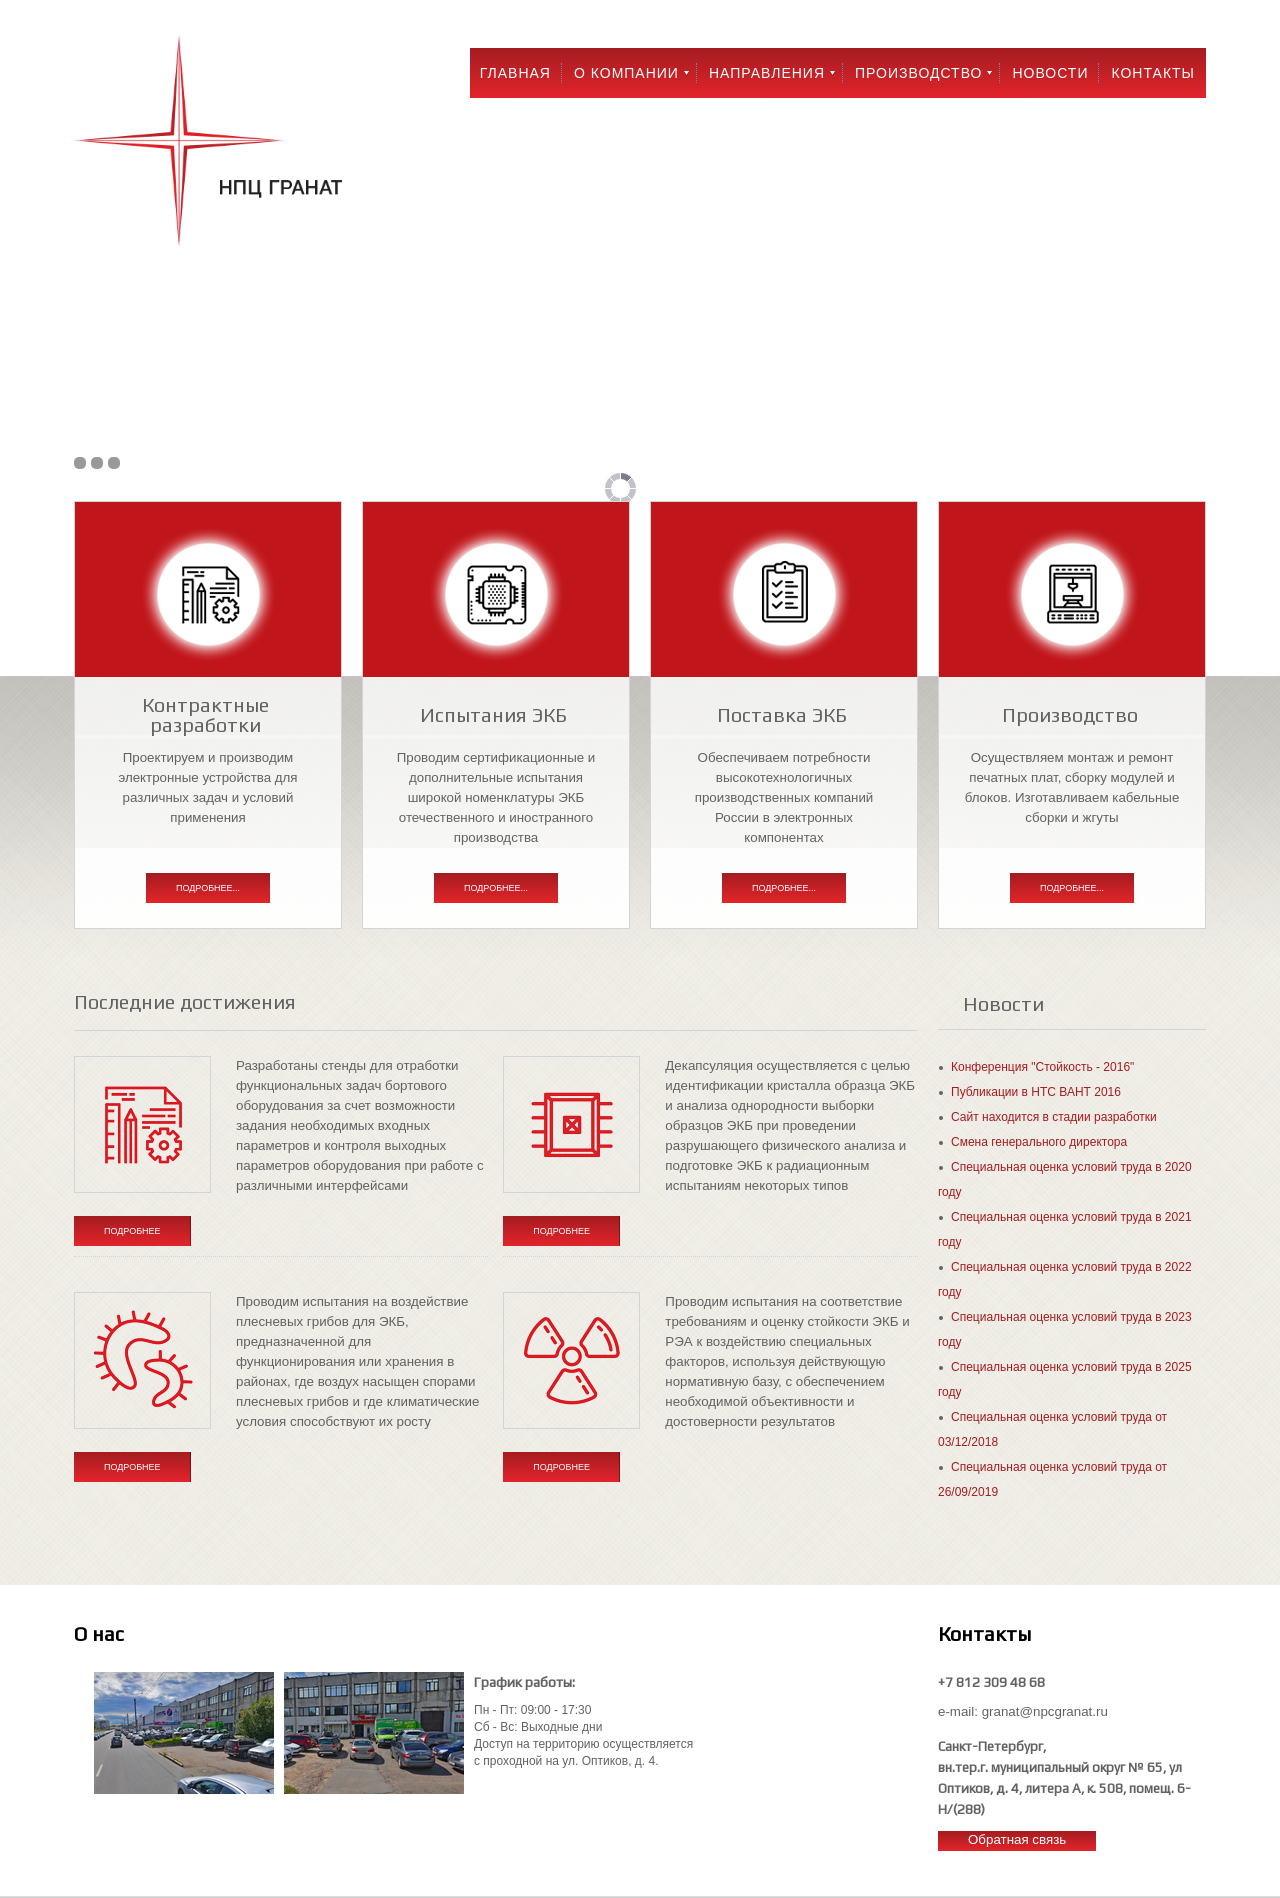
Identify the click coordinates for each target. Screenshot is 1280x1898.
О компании (626, 73)
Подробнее (132, 1231)
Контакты (1153, 73)
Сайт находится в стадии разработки (1054, 1117)
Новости (1050, 73)
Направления (767, 73)
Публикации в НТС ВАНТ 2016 (1036, 1092)
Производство (918, 73)
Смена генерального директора (1039, 1142)
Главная (515, 73)
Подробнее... (208, 888)
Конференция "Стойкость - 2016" (1042, 1067)
